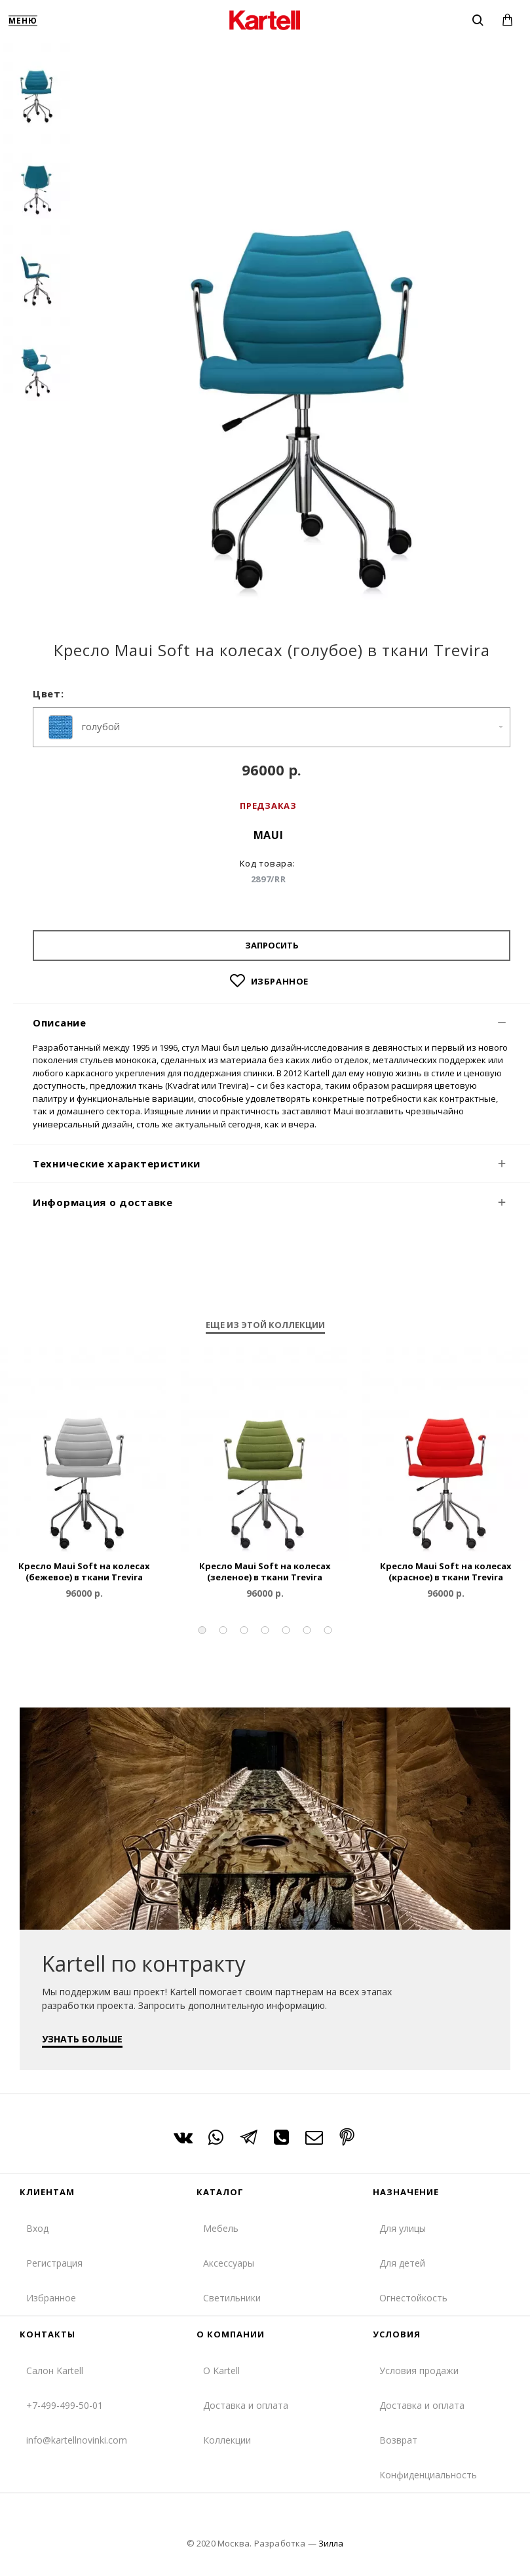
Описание (59, 1022)
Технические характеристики (116, 1163)
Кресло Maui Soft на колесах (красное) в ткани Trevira (446, 1572)
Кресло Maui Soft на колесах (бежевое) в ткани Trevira (84, 1572)
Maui (269, 835)
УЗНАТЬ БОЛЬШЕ (83, 2038)
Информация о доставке (103, 1202)
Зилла (330, 2543)
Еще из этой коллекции (265, 1325)
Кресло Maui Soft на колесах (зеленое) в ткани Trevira (265, 1572)
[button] (202, 1630)
